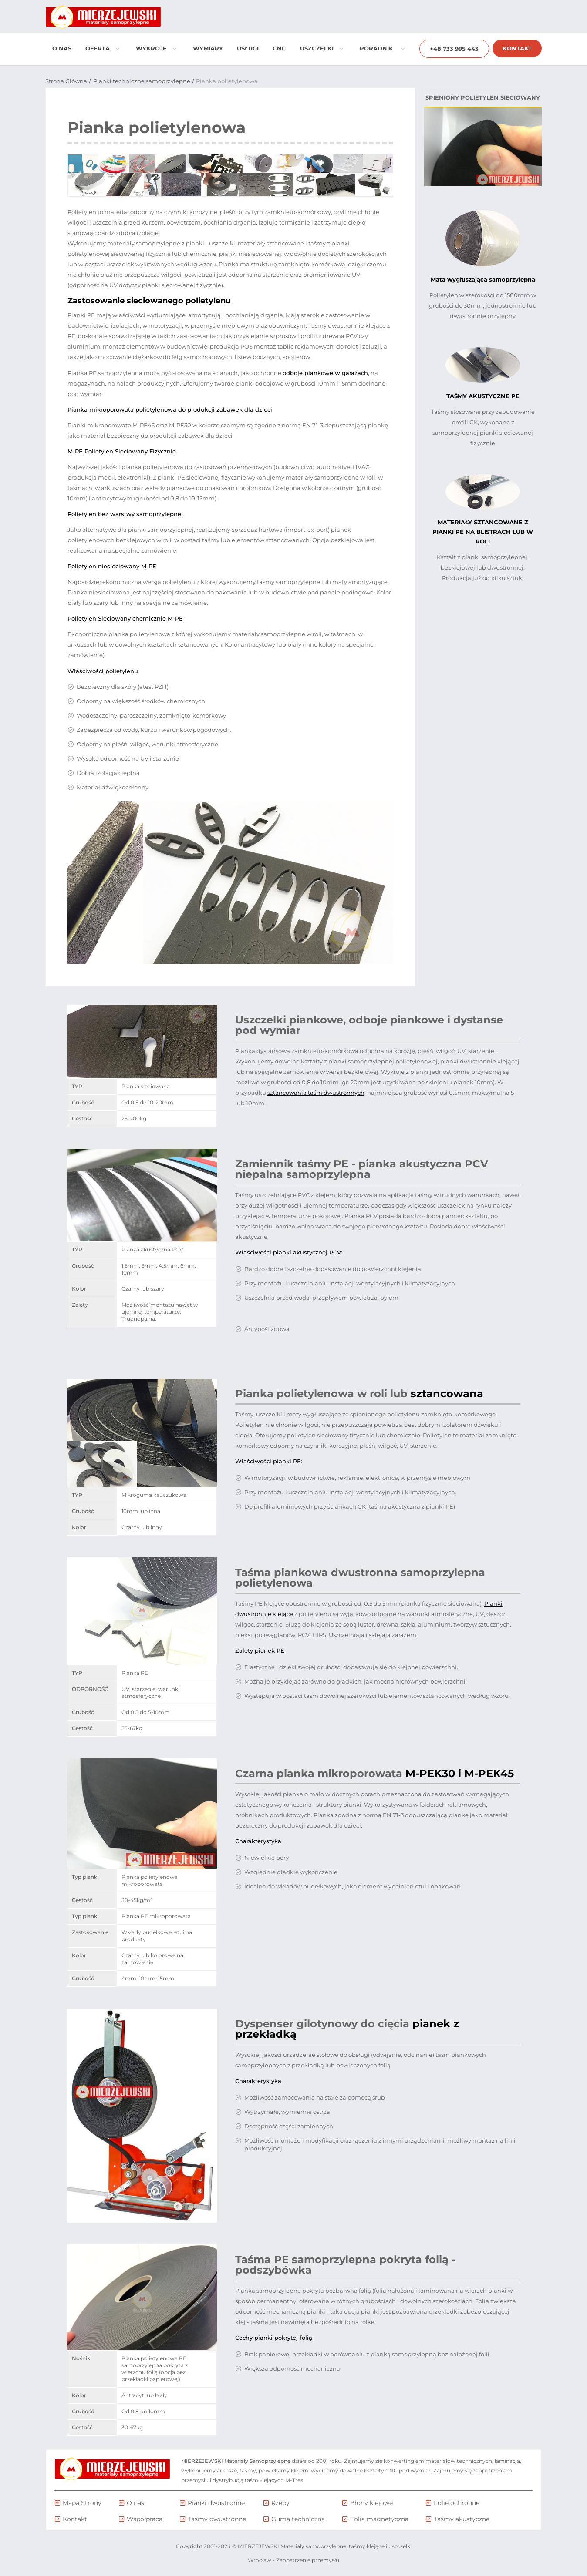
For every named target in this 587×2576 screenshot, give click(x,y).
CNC (279, 48)
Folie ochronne (456, 2503)
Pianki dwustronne (216, 2503)
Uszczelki (322, 48)
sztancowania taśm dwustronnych (315, 1092)
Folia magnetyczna (379, 2519)
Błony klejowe (371, 2503)
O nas (61, 48)
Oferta (102, 48)
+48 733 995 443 (454, 48)
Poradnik (382, 48)
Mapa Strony (82, 2503)
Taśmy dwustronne (217, 2519)
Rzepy (280, 2503)
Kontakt (517, 48)
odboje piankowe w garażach (325, 372)
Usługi (248, 48)
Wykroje (156, 48)
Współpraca (144, 2519)
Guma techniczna (298, 2519)
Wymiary (208, 48)
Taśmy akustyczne (461, 2519)
